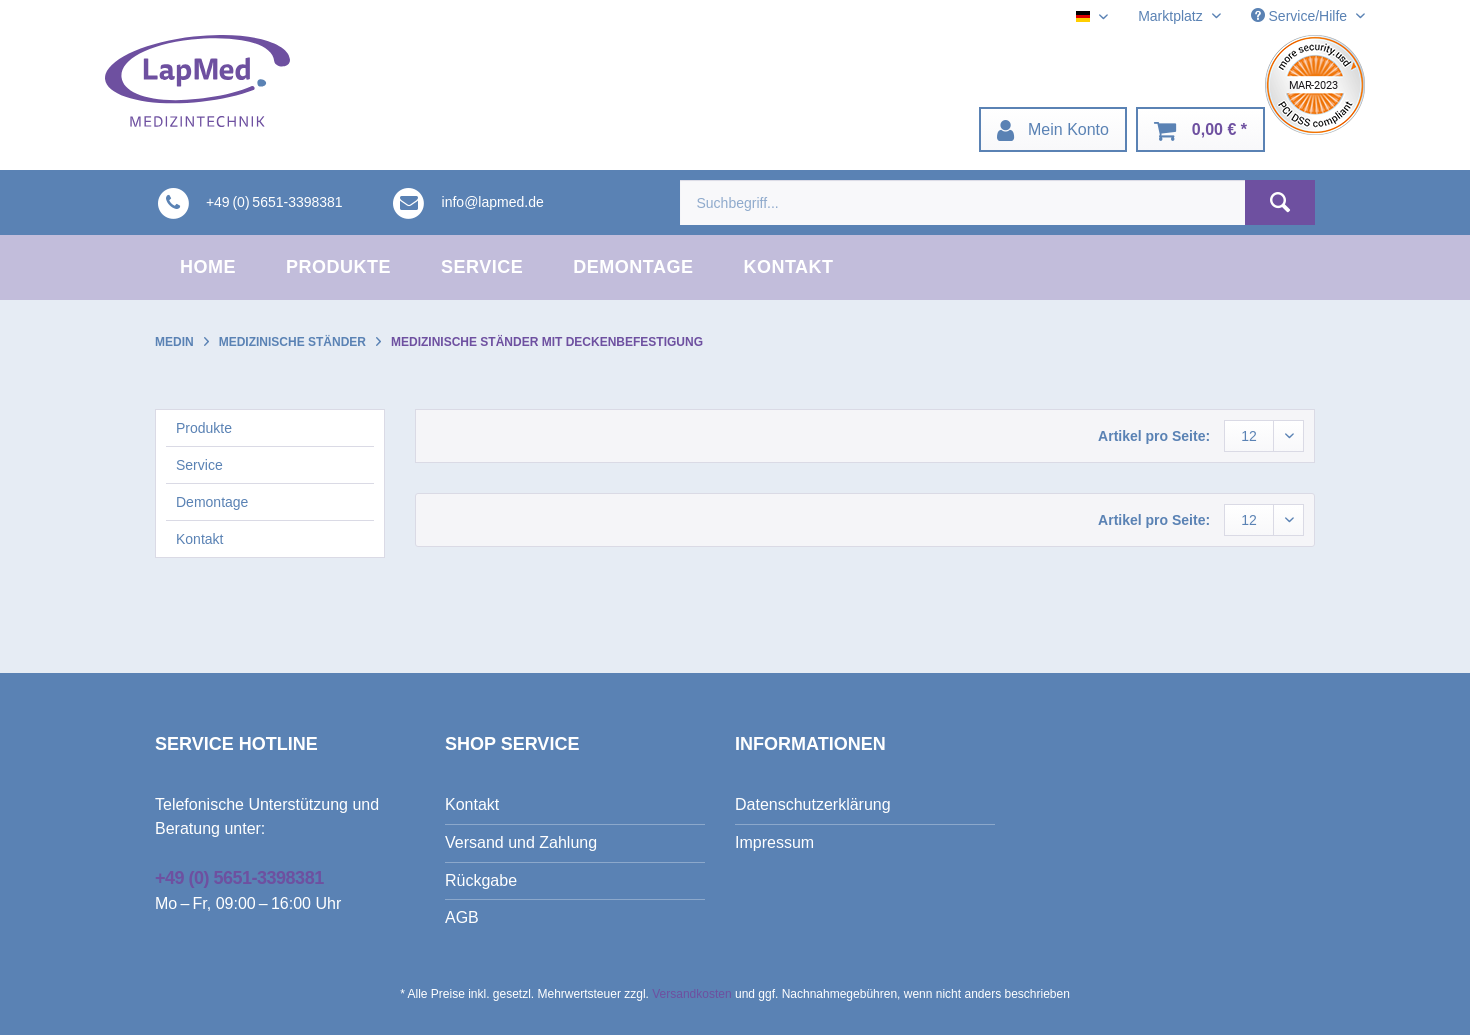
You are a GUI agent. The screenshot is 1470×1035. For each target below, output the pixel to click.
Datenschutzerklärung (813, 804)
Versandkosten (691, 994)
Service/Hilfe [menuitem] (1301, 16)
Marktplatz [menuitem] (1172, 16)
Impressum (774, 842)
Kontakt (199, 539)
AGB (462, 917)
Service (199, 465)
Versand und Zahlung (521, 842)
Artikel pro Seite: (1154, 436)
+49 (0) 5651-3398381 (239, 878)
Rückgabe (481, 880)
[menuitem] (1053, 129)
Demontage (212, 502)
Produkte (204, 428)
